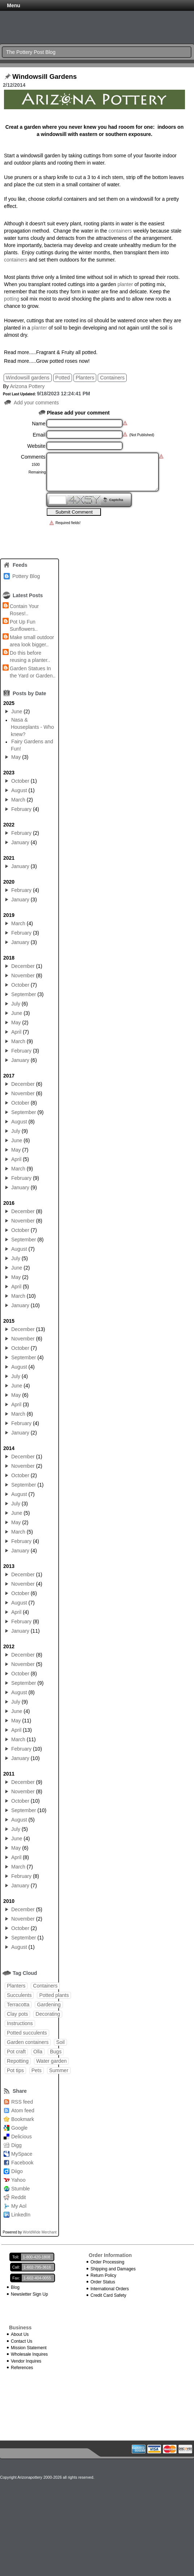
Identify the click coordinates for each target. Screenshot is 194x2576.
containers (120, 231)
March (18, 800)
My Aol (18, 2206)
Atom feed (22, 2110)
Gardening (48, 2004)
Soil (60, 2042)
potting (12, 299)
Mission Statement (29, 2347)
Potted (62, 378)
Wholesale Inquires (29, 2354)
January (20, 842)
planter (126, 284)
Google (19, 2128)
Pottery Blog (26, 576)
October (20, 781)
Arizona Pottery (27, 386)
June (16, 711)
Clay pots (17, 2014)
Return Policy (103, 2275)
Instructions (20, 2023)
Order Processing (107, 2262)
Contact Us (21, 2341)
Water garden (51, 2061)
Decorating (47, 2014)
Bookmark (22, 2119)
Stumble (20, 2189)
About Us (20, 2334)
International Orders (109, 2288)
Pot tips (15, 2070)
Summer (58, 2070)
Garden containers (27, 2042)
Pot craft (16, 2051)
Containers (112, 378)
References (22, 2367)
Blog (15, 2287)
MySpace (21, 2154)
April (16, 1032)
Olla (37, 2051)
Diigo (17, 2171)
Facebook (22, 2162)
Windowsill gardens (28, 378)
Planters (85, 378)
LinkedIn (20, 2215)
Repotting (18, 2061)
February (21, 809)
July (15, 1004)
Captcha (116, 500)
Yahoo (18, 2180)
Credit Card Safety (108, 2295)
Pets (36, 2070)
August (19, 790)
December (23, 966)
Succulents (19, 1995)
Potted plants (54, 1995)
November (23, 975)
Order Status (102, 2281)
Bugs (56, 2051)
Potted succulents (27, 2033)
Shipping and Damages (113, 2268)
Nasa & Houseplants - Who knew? (32, 727)
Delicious (21, 2136)
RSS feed (22, 2102)
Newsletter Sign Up (29, 2294)
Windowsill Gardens (44, 76)
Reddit (18, 2197)
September (23, 994)
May (16, 757)
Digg (16, 2145)
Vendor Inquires (26, 2361)
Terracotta (18, 2004)
